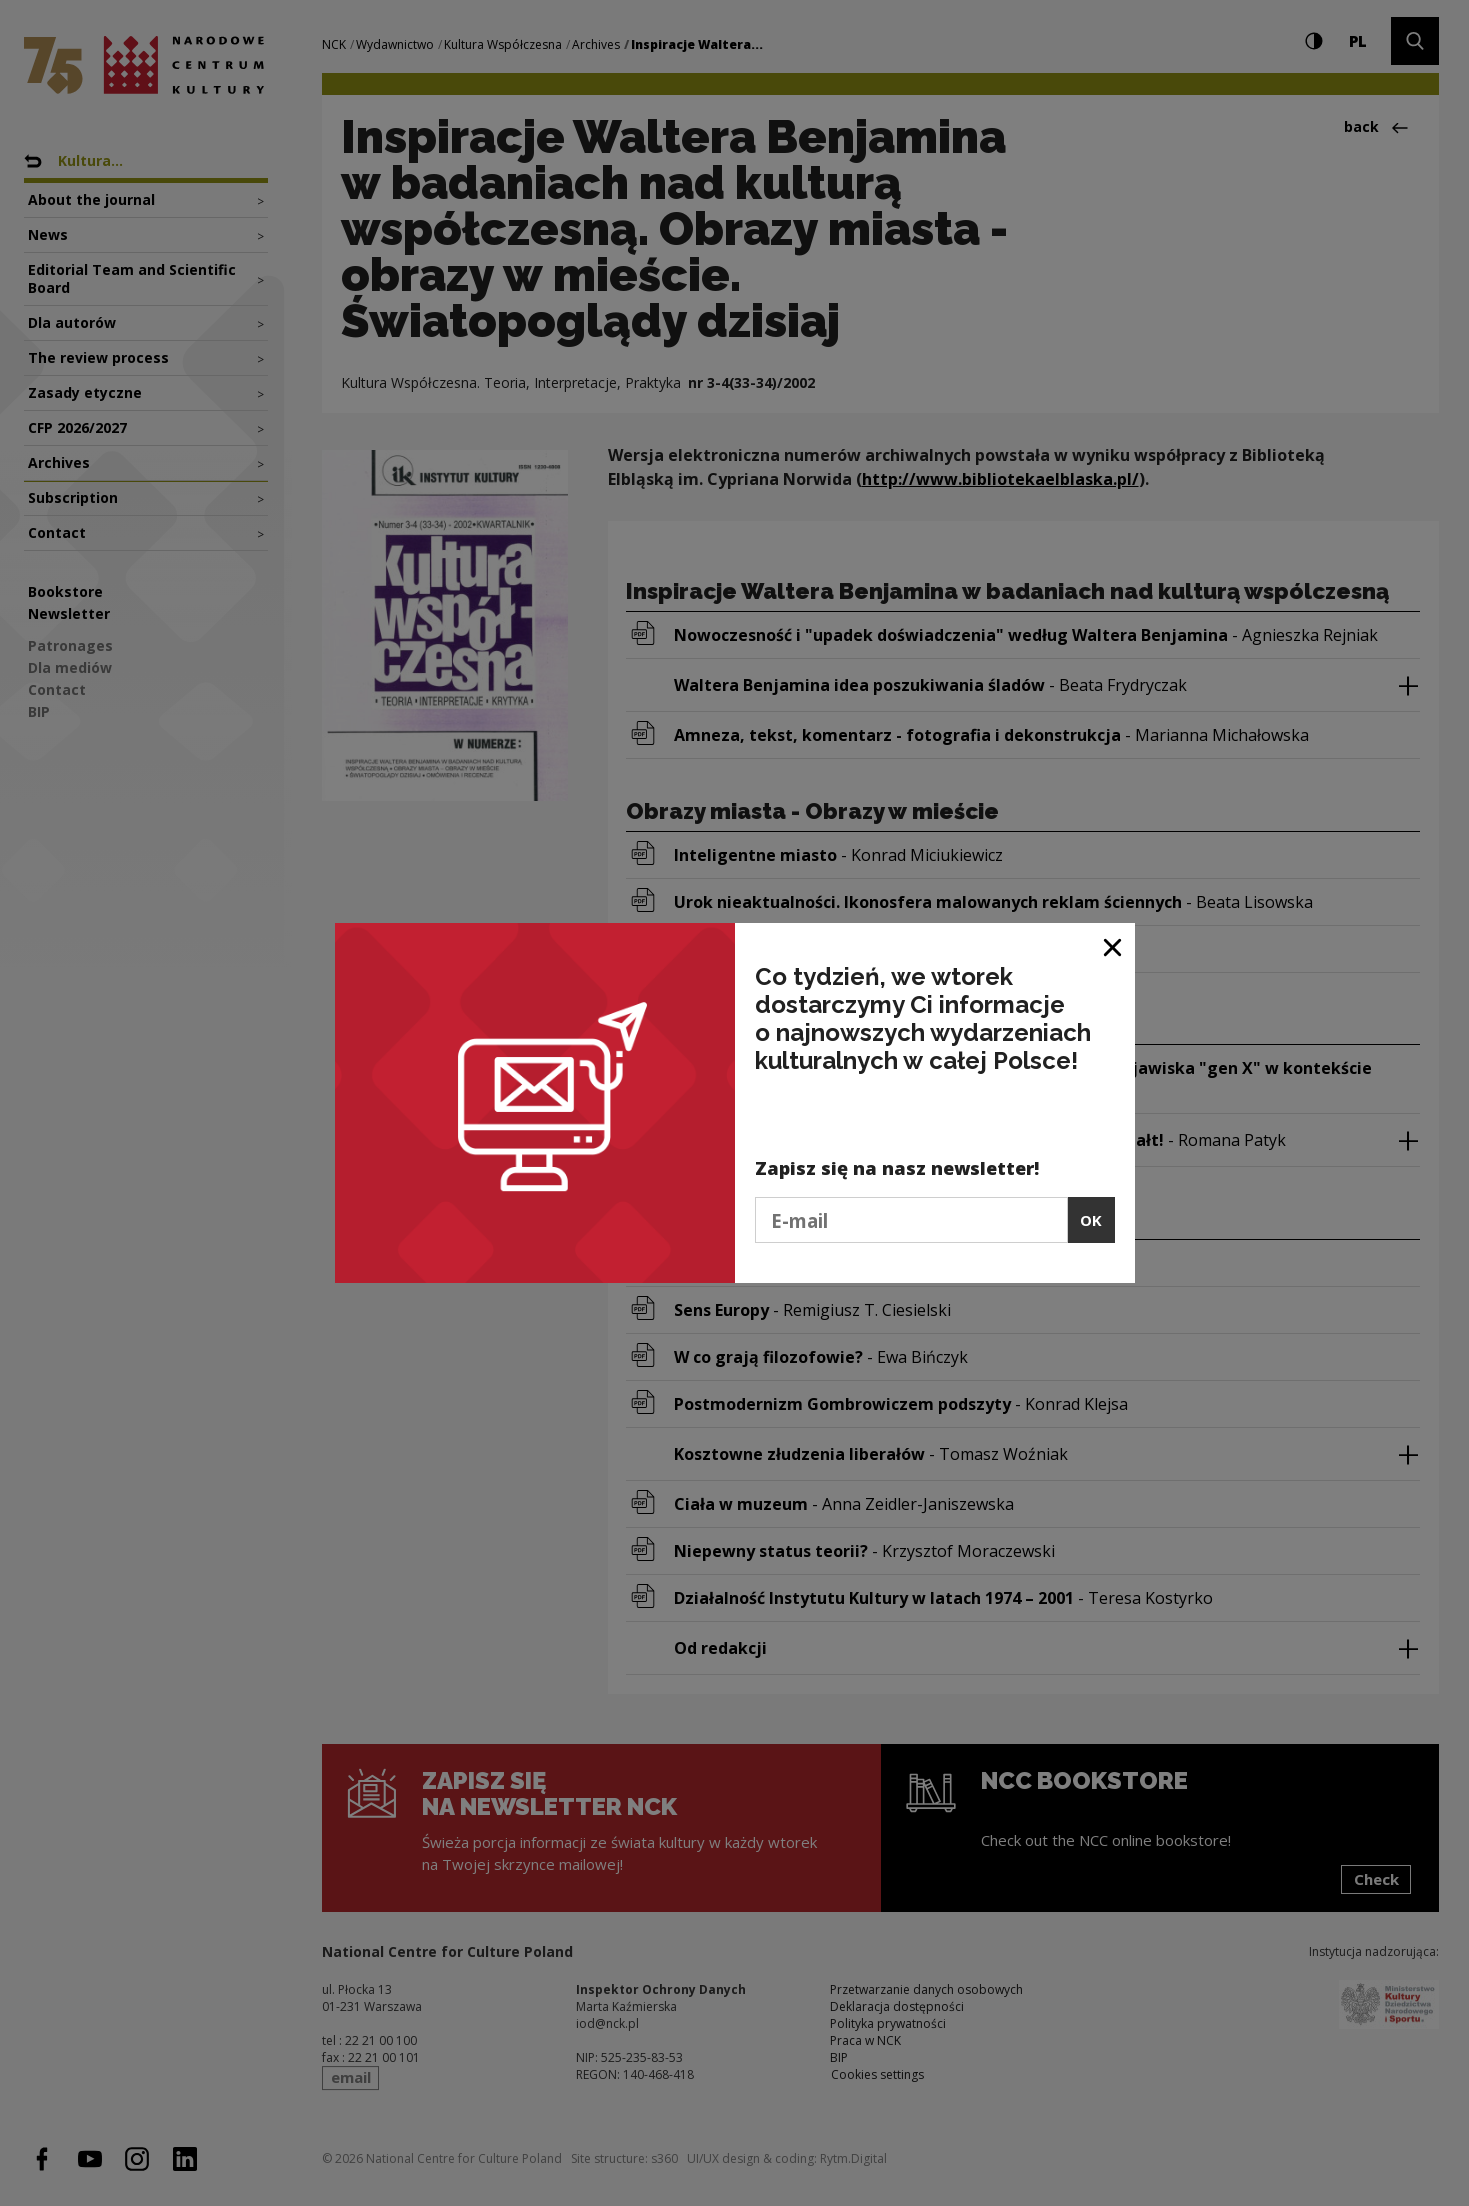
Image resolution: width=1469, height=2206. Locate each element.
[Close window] (1113, 945)
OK (1091, 1220)
